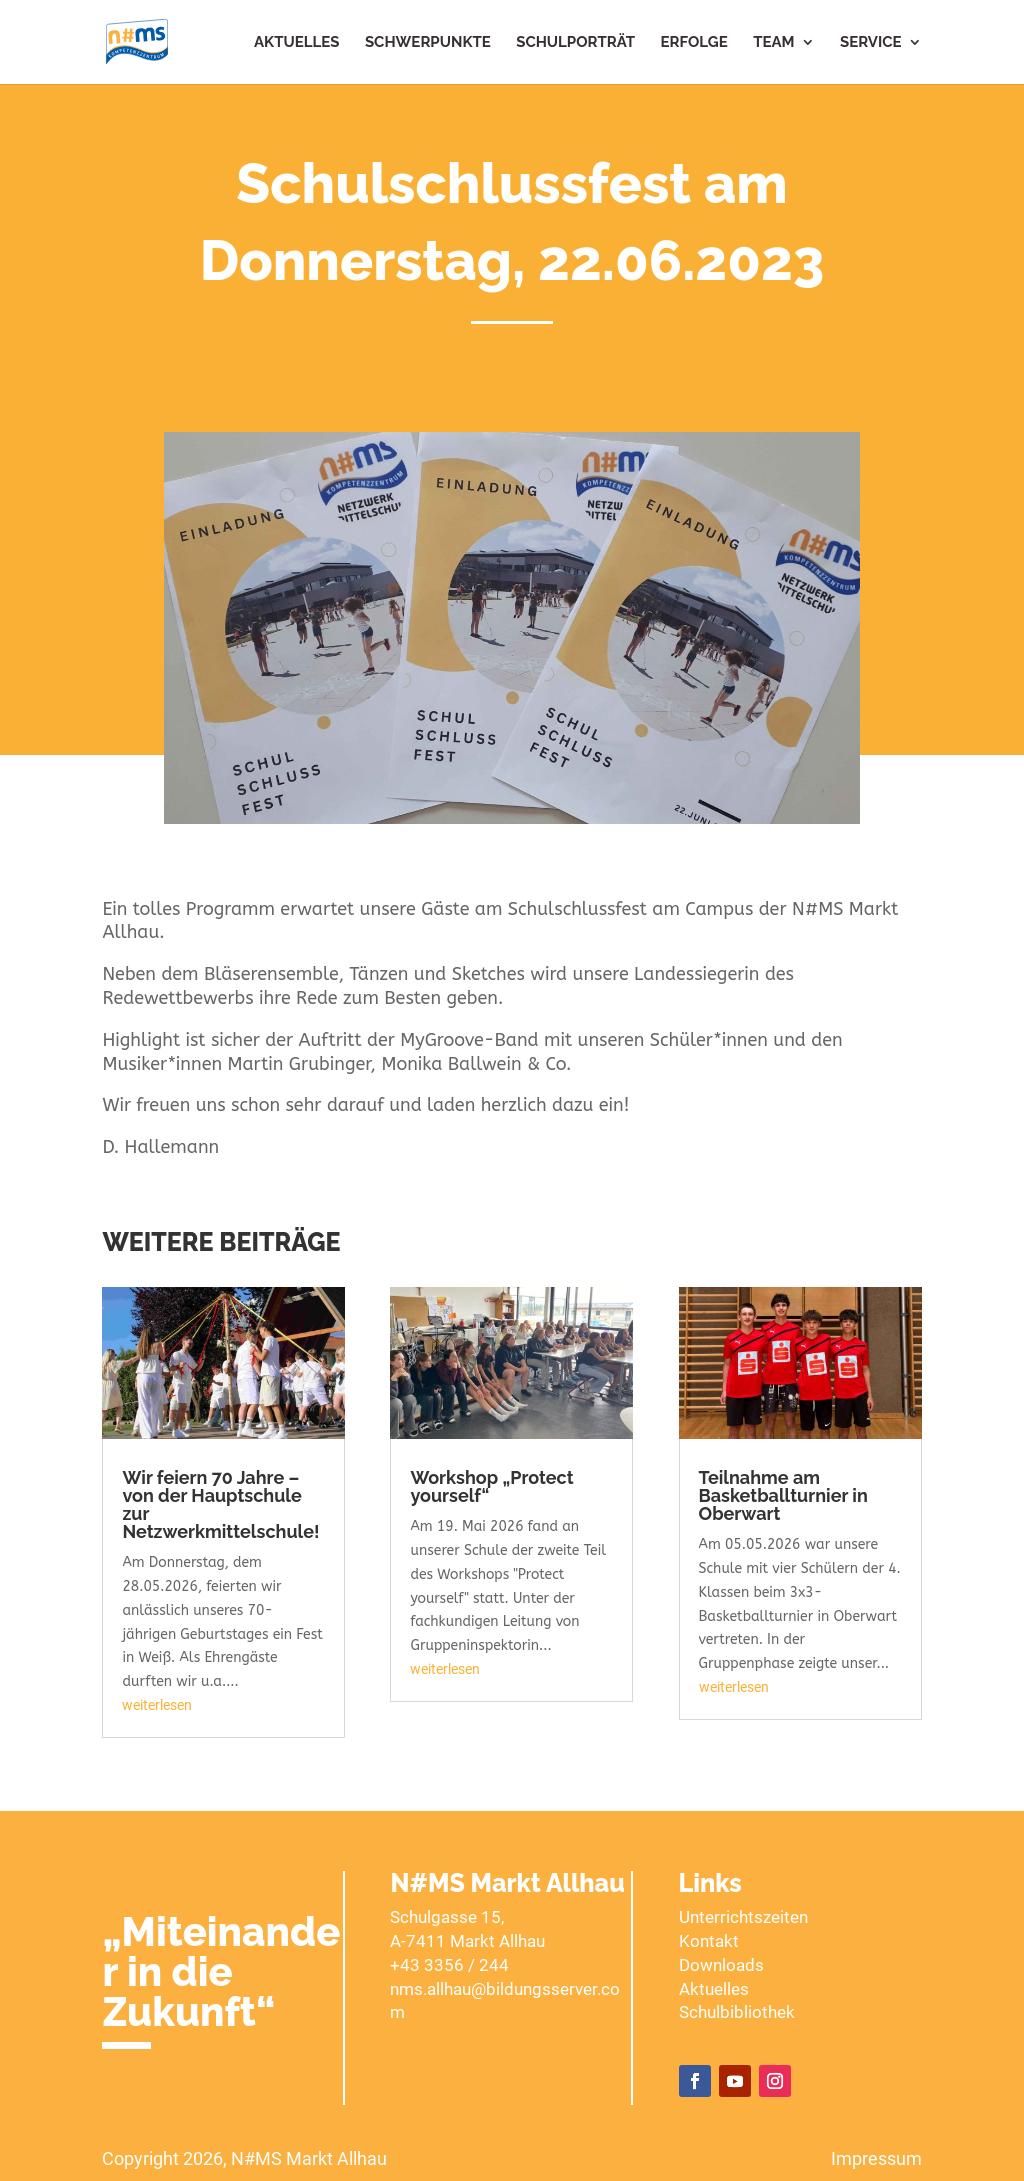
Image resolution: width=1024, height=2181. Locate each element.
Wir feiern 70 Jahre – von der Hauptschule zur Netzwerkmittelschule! (220, 1504)
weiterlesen (157, 1705)
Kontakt (709, 1941)
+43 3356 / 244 (449, 1965)
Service (871, 43)
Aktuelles (296, 43)
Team (773, 43)
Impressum (876, 2158)
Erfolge (694, 43)
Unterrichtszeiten (743, 1917)
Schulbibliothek (737, 2012)
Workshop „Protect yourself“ (491, 1486)
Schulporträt (575, 43)
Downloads (721, 1965)
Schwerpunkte (428, 43)
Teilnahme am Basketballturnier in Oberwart (783, 1495)
